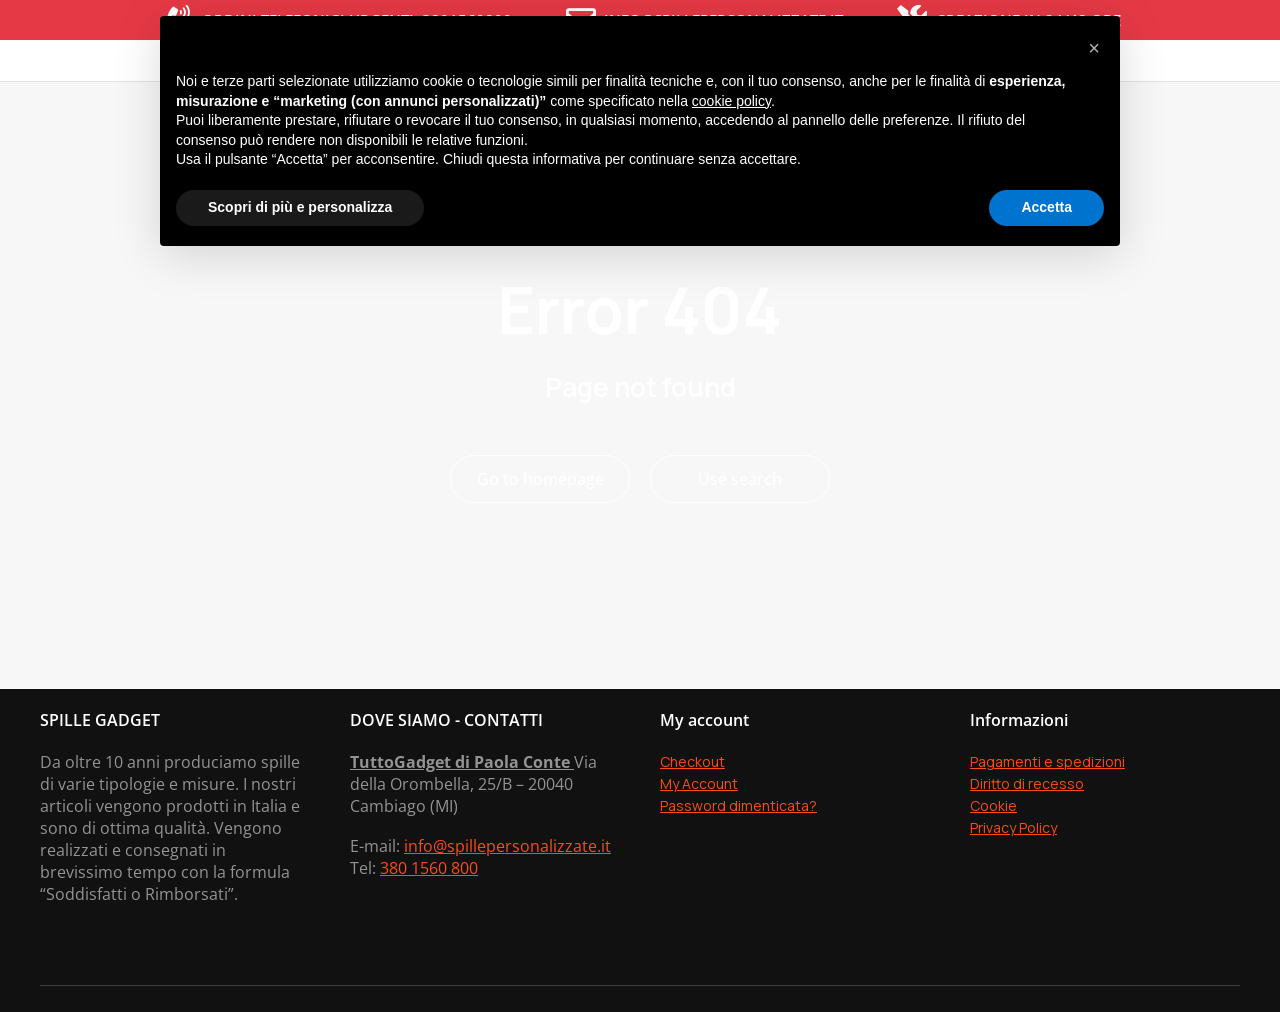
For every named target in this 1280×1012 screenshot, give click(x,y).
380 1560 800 (429, 928)
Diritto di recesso (1027, 843)
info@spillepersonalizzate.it (507, 906)
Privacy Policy (1013, 887)
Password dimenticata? (738, 865)
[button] (1094, 48)
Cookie (993, 865)
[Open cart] (1235, 90)
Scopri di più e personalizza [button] (300, 207)
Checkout (692, 821)
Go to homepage (540, 538)
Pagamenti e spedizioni (1047, 821)
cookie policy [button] (731, 101)
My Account (699, 843)
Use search (740, 538)
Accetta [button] (1046, 207)
